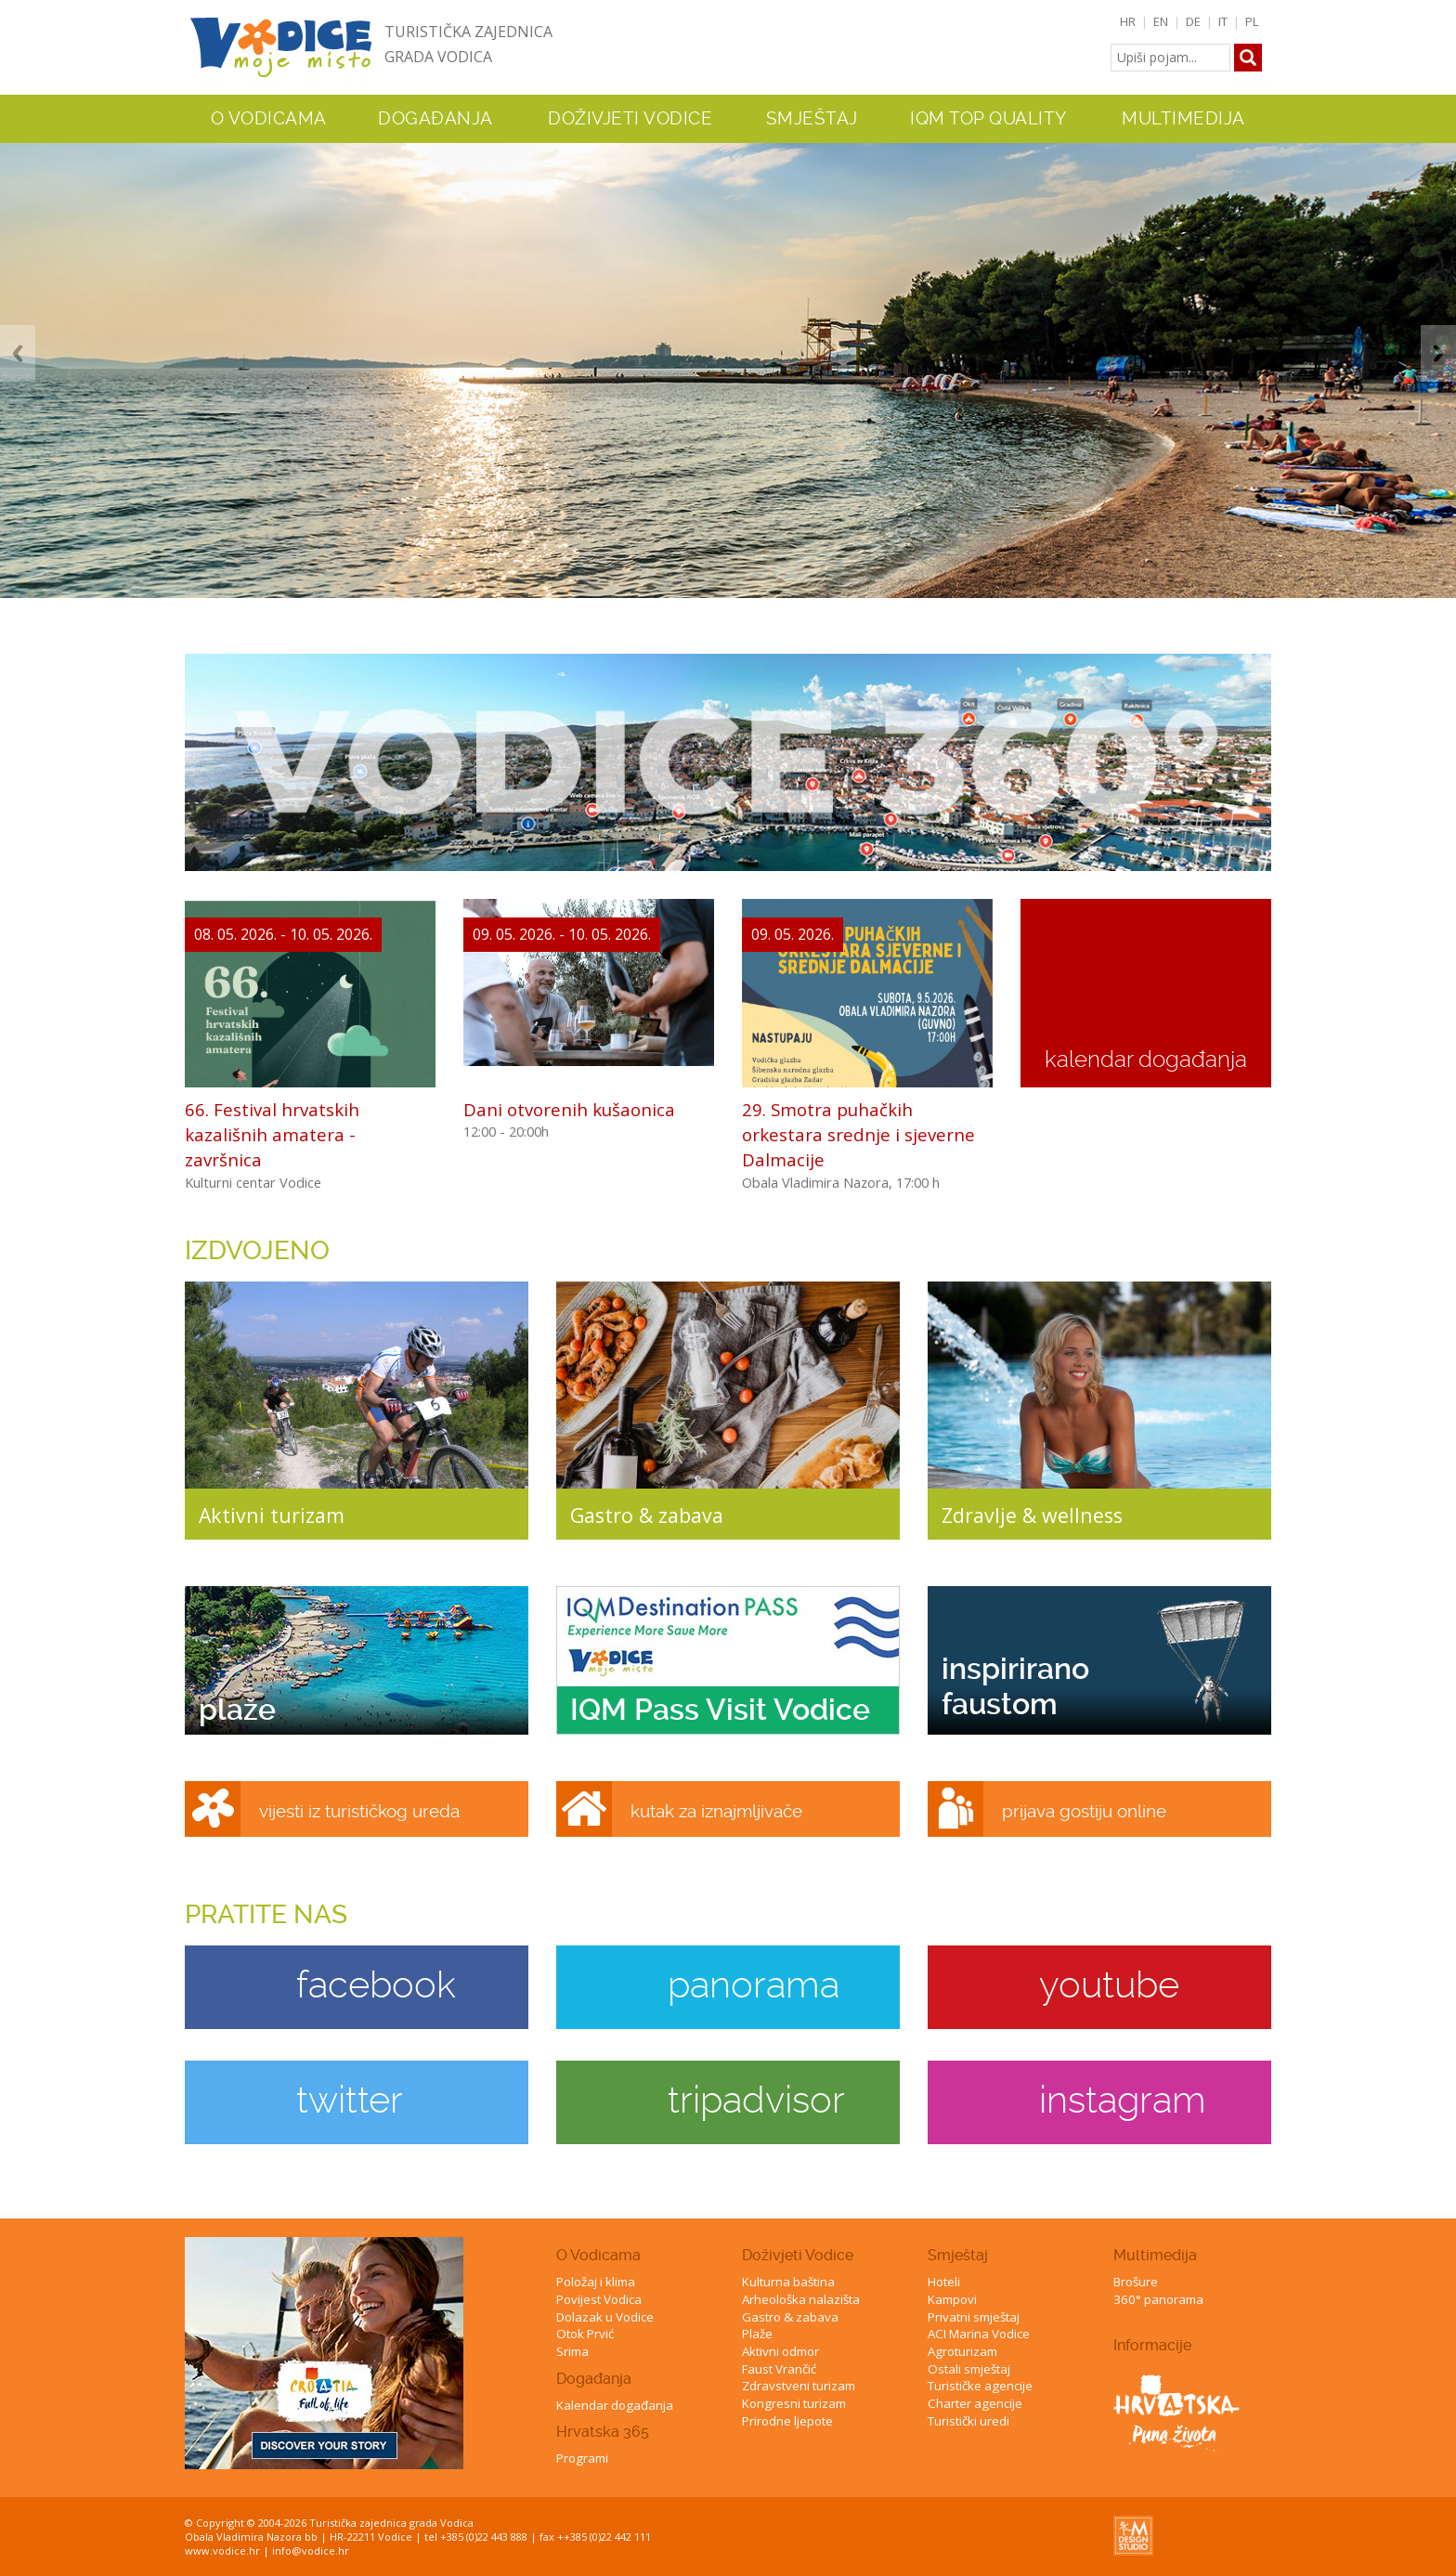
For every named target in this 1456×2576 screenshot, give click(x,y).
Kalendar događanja (614, 2405)
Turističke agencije (980, 2385)
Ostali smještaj (969, 2369)
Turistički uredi (968, 2421)
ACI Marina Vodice (979, 2333)
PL (1252, 21)
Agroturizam (962, 2351)
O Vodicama (598, 2255)
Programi (582, 2458)
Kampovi (952, 2299)
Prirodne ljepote (787, 2421)
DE (1193, 21)
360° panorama (1158, 2299)
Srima (572, 2351)
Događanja (435, 119)
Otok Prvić (585, 2333)
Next (1438, 353)
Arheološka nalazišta (801, 2299)
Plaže (757, 2333)
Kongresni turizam (794, 2403)
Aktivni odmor (780, 2351)
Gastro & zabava (790, 2317)
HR (1128, 21)
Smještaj (958, 2255)
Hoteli (944, 2281)
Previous (17, 353)
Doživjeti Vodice (797, 2255)
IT (1223, 21)
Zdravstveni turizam (798, 2385)
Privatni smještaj (974, 2317)
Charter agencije (975, 2403)
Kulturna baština (788, 2281)
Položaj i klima (595, 2281)
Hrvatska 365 (602, 2431)
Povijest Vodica (599, 2299)
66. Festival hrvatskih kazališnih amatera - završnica (272, 1134)
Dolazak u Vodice (605, 2317)
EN (1160, 21)
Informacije (1152, 2345)
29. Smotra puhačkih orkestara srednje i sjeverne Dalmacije (858, 1134)
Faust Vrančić (779, 2369)
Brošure (1135, 2281)
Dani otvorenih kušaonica (569, 1109)
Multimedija (1155, 2255)
